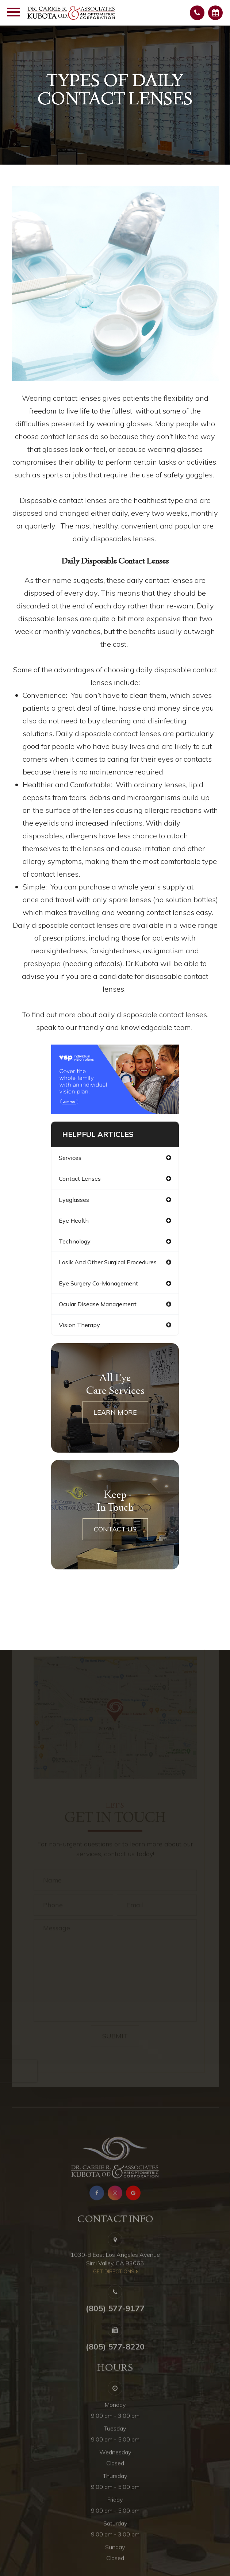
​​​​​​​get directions (113, 2287)
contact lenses (80, 1178)
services (70, 1157)
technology (75, 1241)
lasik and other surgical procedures (108, 1262)
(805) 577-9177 (115, 2323)
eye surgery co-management (98, 1283)
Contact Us (115, 1529)
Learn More (115, 1412)
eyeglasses (74, 1199)
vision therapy (79, 1325)
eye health (74, 1220)
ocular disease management (98, 1304)
